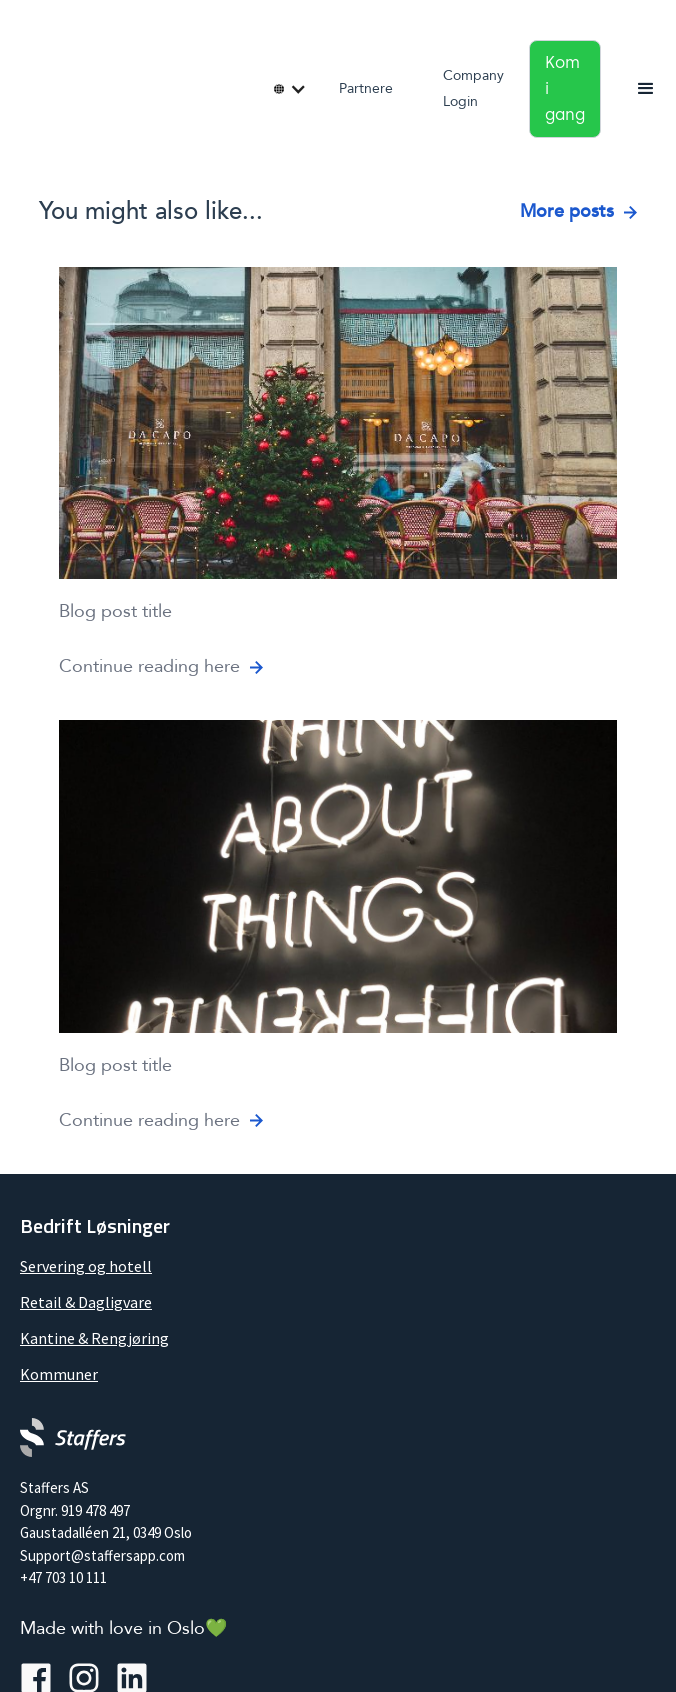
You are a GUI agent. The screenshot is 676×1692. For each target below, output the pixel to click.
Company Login (473, 88)
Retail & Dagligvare (86, 1302)
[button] (284, 89)
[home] (20, 82)
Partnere (366, 88)
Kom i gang (565, 88)
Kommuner (59, 1374)
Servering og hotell (86, 1266)
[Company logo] (73, 1438)
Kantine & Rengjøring (94, 1338)
